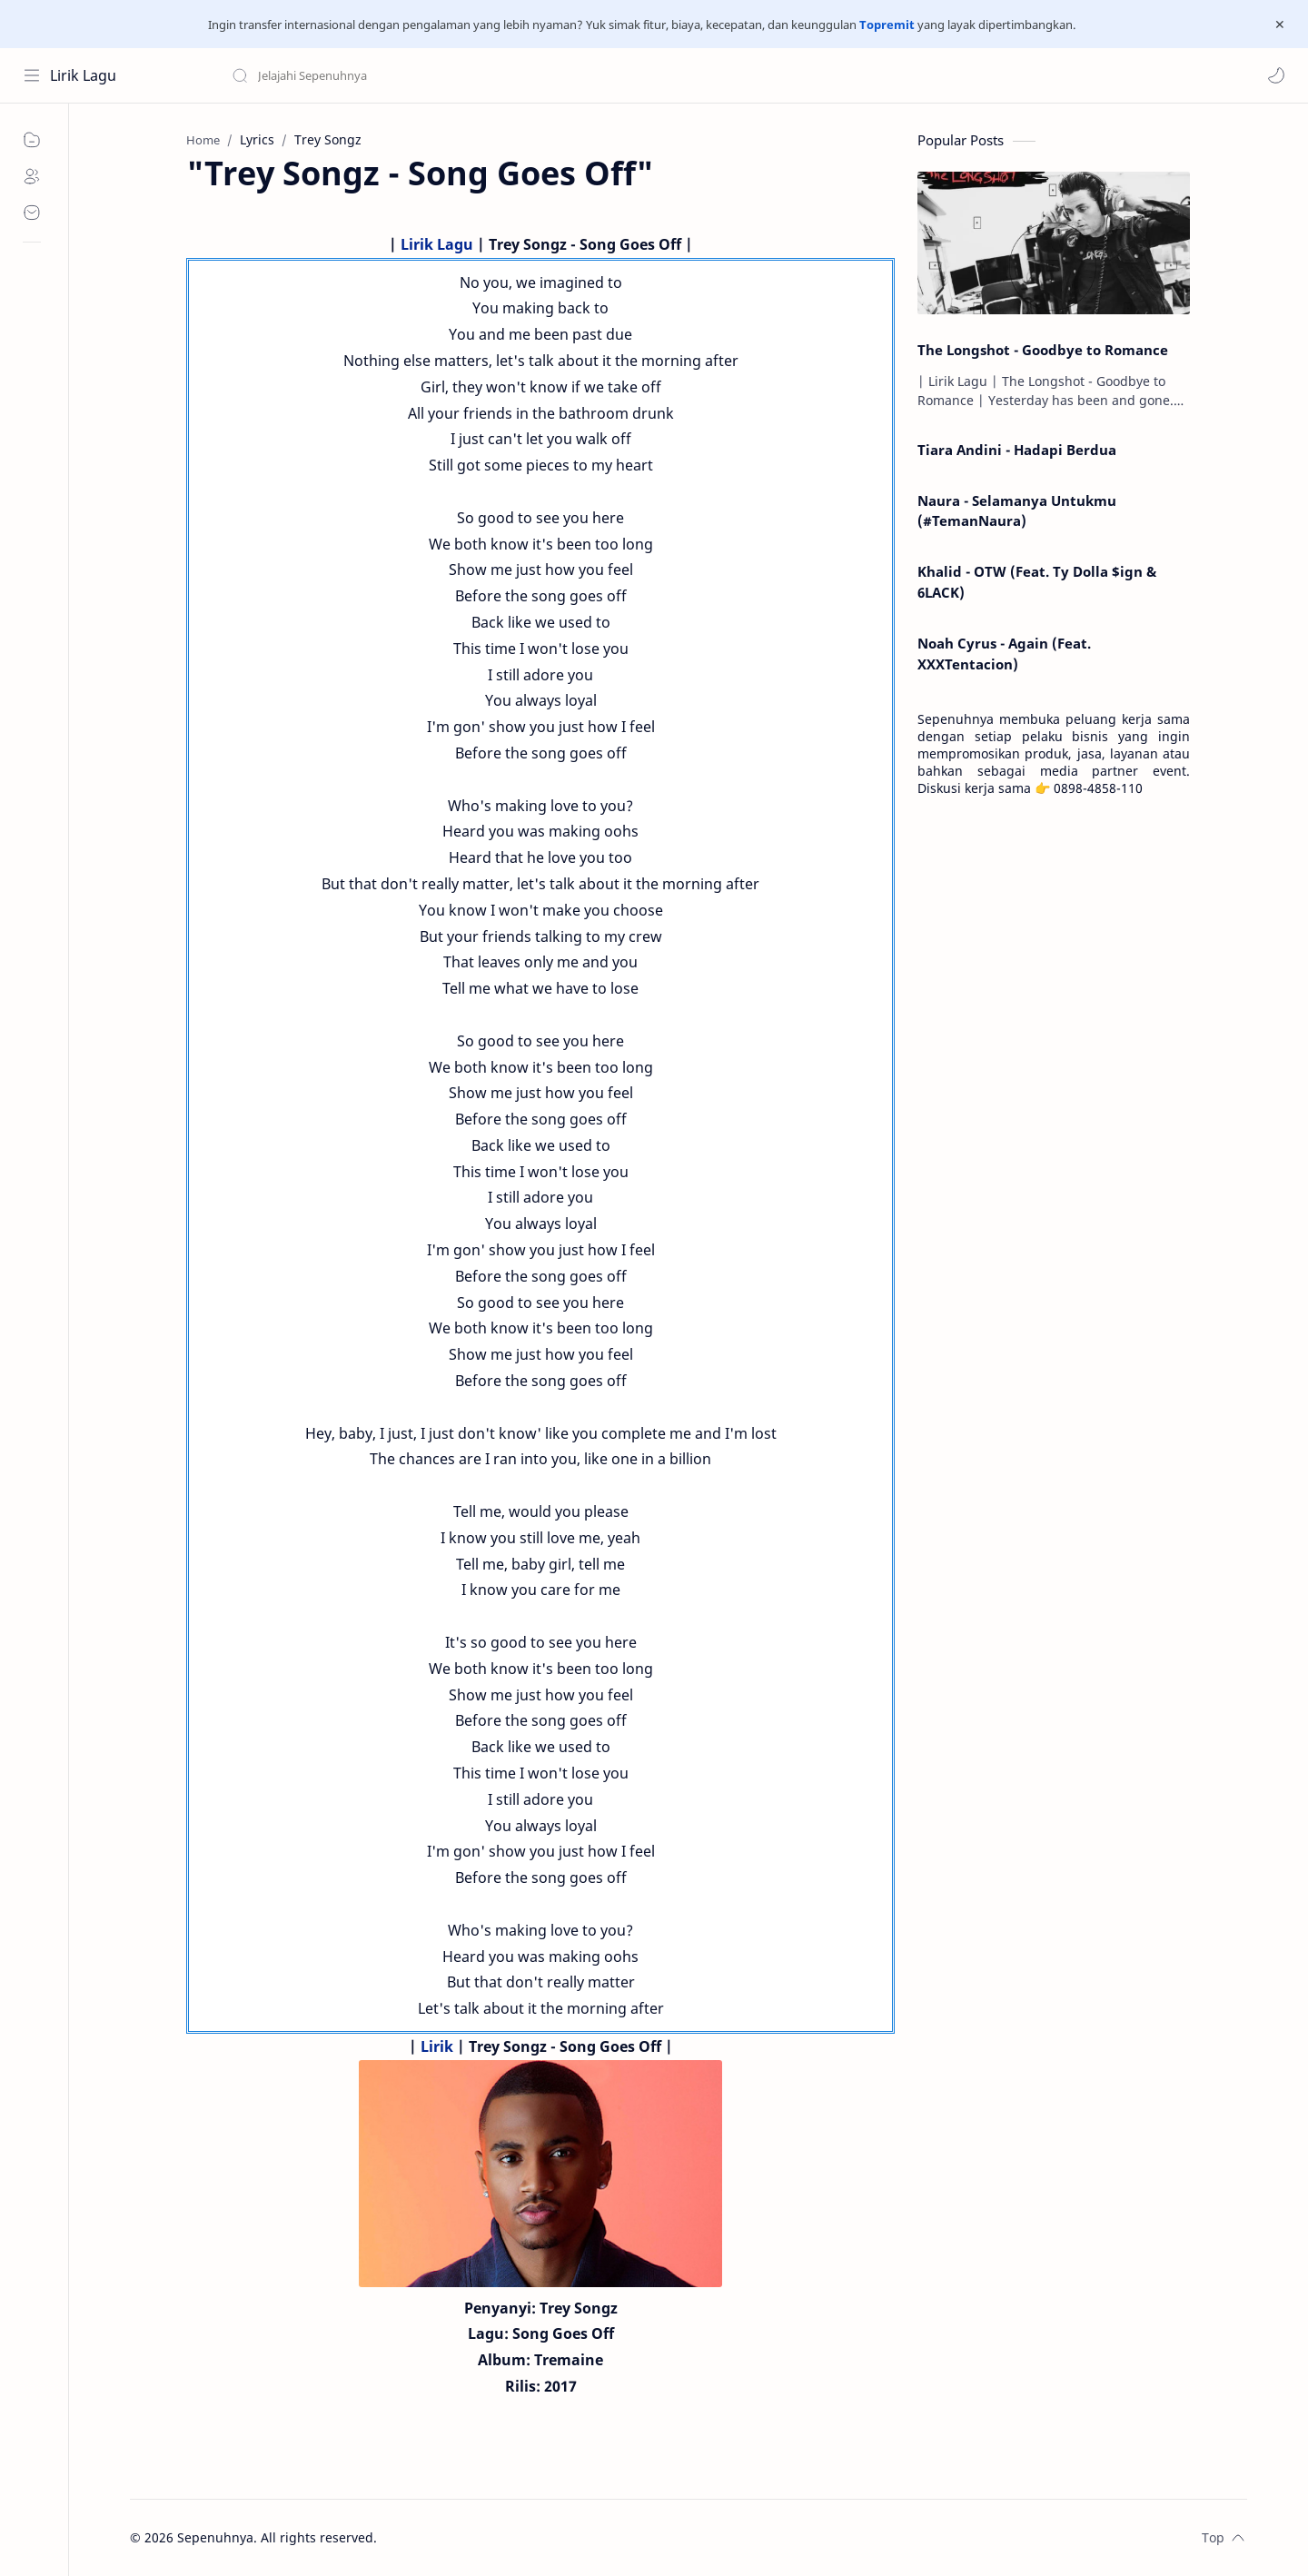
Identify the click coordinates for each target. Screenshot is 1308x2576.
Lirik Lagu (83, 75)
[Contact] (32, 212)
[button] (1276, 75)
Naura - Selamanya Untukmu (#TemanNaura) (1016, 510)
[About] (32, 176)
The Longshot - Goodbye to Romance (1042, 350)
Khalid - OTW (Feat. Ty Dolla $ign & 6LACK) (1036, 581)
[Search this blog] (377, 75)
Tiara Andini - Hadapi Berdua (1016, 450)
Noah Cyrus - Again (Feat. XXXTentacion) (1004, 653)
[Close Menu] (1279, 24)
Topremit (887, 24)
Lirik (437, 2046)
